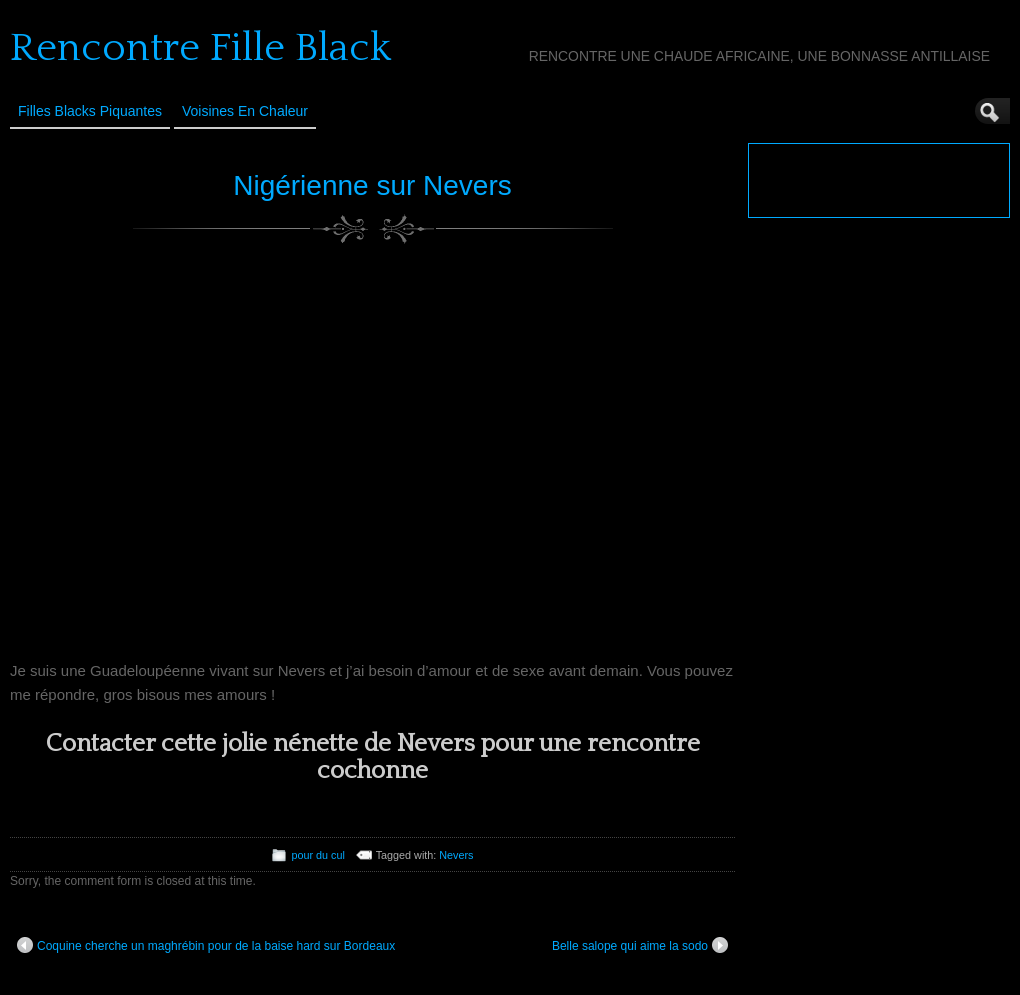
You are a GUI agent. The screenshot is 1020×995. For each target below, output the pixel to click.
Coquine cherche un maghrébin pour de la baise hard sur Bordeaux (206, 945)
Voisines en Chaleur (245, 111)
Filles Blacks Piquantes (90, 111)
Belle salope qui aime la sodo (640, 945)
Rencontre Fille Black (200, 48)
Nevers (456, 855)
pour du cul (317, 855)
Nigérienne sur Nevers (372, 185)
